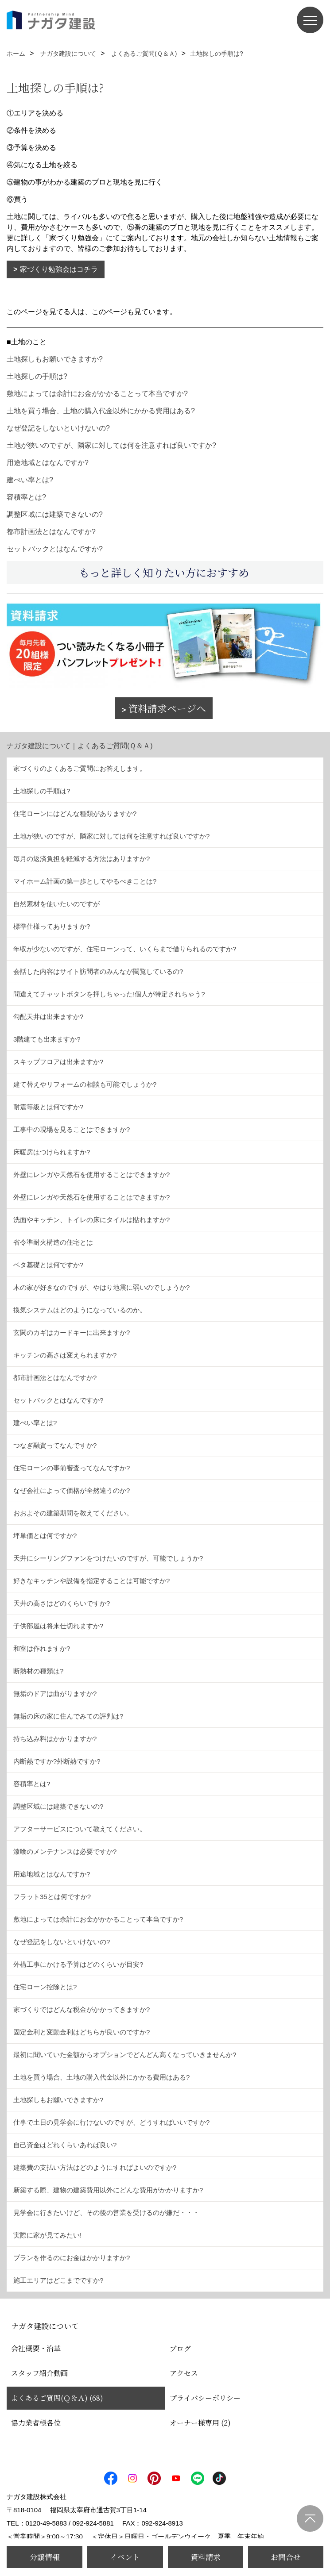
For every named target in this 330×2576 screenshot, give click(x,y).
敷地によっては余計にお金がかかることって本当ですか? (97, 393)
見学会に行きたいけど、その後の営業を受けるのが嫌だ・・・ (106, 2212)
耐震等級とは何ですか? (48, 1107)
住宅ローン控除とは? (45, 1987)
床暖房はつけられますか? (51, 1152)
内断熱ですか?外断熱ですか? (57, 1761)
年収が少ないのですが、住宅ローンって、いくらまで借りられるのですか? (124, 949)
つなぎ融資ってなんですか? (55, 1445)
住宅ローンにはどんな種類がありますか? (74, 813)
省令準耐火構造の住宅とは (53, 1242)
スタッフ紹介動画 (39, 2373)
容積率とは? (26, 497)
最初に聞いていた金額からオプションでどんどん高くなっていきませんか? (124, 2054)
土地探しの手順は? (37, 376)
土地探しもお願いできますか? (55, 359)
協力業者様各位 (36, 2423)
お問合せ (286, 2556)
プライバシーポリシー (205, 2398)
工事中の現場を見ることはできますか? (71, 1129)
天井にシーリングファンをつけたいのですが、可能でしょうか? (108, 1558)
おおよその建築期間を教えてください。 (73, 1513)
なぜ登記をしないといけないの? (58, 428)
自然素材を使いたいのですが (56, 903)
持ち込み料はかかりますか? (55, 1738)
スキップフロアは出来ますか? (58, 1061)
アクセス (184, 2373)
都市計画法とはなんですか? (51, 531)
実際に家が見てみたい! (47, 2235)
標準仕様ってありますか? (51, 926)
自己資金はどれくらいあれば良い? (64, 2145)
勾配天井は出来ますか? (48, 1016)
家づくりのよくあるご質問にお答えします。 (79, 768)
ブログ (180, 2348)
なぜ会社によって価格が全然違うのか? (71, 1490)
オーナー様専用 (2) (200, 2423)
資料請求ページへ (167, 708)
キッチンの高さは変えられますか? (64, 1355)
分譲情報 (45, 2556)
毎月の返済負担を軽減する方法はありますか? (81, 858)
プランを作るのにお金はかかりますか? (71, 2257)
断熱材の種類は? (38, 1671)
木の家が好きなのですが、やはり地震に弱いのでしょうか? (101, 1287)
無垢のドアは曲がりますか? (55, 1693)
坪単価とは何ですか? (45, 1535)
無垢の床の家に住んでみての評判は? (68, 1716)
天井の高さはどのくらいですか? (61, 1603)
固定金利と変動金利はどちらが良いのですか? (81, 2032)
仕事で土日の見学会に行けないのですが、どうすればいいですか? (111, 2122)
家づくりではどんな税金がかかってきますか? (81, 2009)
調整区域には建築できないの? (55, 514)
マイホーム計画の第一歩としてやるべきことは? (84, 881)
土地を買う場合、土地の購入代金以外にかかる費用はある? (101, 411)
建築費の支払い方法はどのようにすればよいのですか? (94, 2167)
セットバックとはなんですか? (55, 549)
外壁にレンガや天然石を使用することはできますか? (91, 1174)
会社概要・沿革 (36, 2348)
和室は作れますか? (41, 1648)
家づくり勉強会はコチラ (59, 269)
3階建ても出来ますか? (47, 1039)
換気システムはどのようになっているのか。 (79, 1310)
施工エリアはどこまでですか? (58, 2280)
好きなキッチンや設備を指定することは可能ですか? (91, 1580)
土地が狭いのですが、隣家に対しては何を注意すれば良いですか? (111, 445)
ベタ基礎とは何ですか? (48, 1265)
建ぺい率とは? (30, 480)
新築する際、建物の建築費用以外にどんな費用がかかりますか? (108, 2190)
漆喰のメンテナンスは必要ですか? (64, 1851)
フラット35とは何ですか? (52, 1896)
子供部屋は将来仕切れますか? (58, 1626)
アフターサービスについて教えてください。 (79, 1829)
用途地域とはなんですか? (48, 462)
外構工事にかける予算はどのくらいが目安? (78, 1964)
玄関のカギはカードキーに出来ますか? (71, 1332)
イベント (125, 2556)
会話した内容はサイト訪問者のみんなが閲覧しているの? (98, 971)
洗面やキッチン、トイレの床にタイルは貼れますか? (91, 1219)
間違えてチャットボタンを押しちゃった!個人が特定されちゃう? (109, 994)
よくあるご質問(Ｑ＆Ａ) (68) (57, 2398)
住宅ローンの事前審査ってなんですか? (71, 1468)
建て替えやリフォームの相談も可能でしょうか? (84, 1084)
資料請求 (205, 2556)
